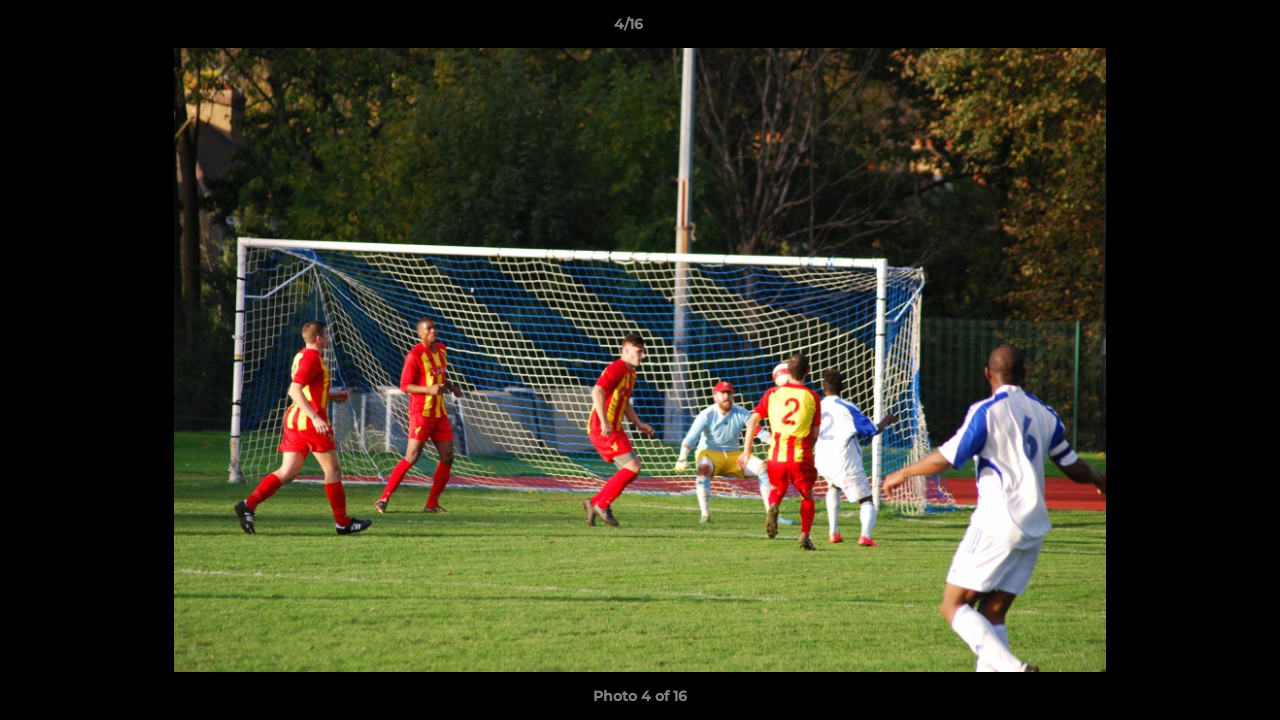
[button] (1196, 29)
